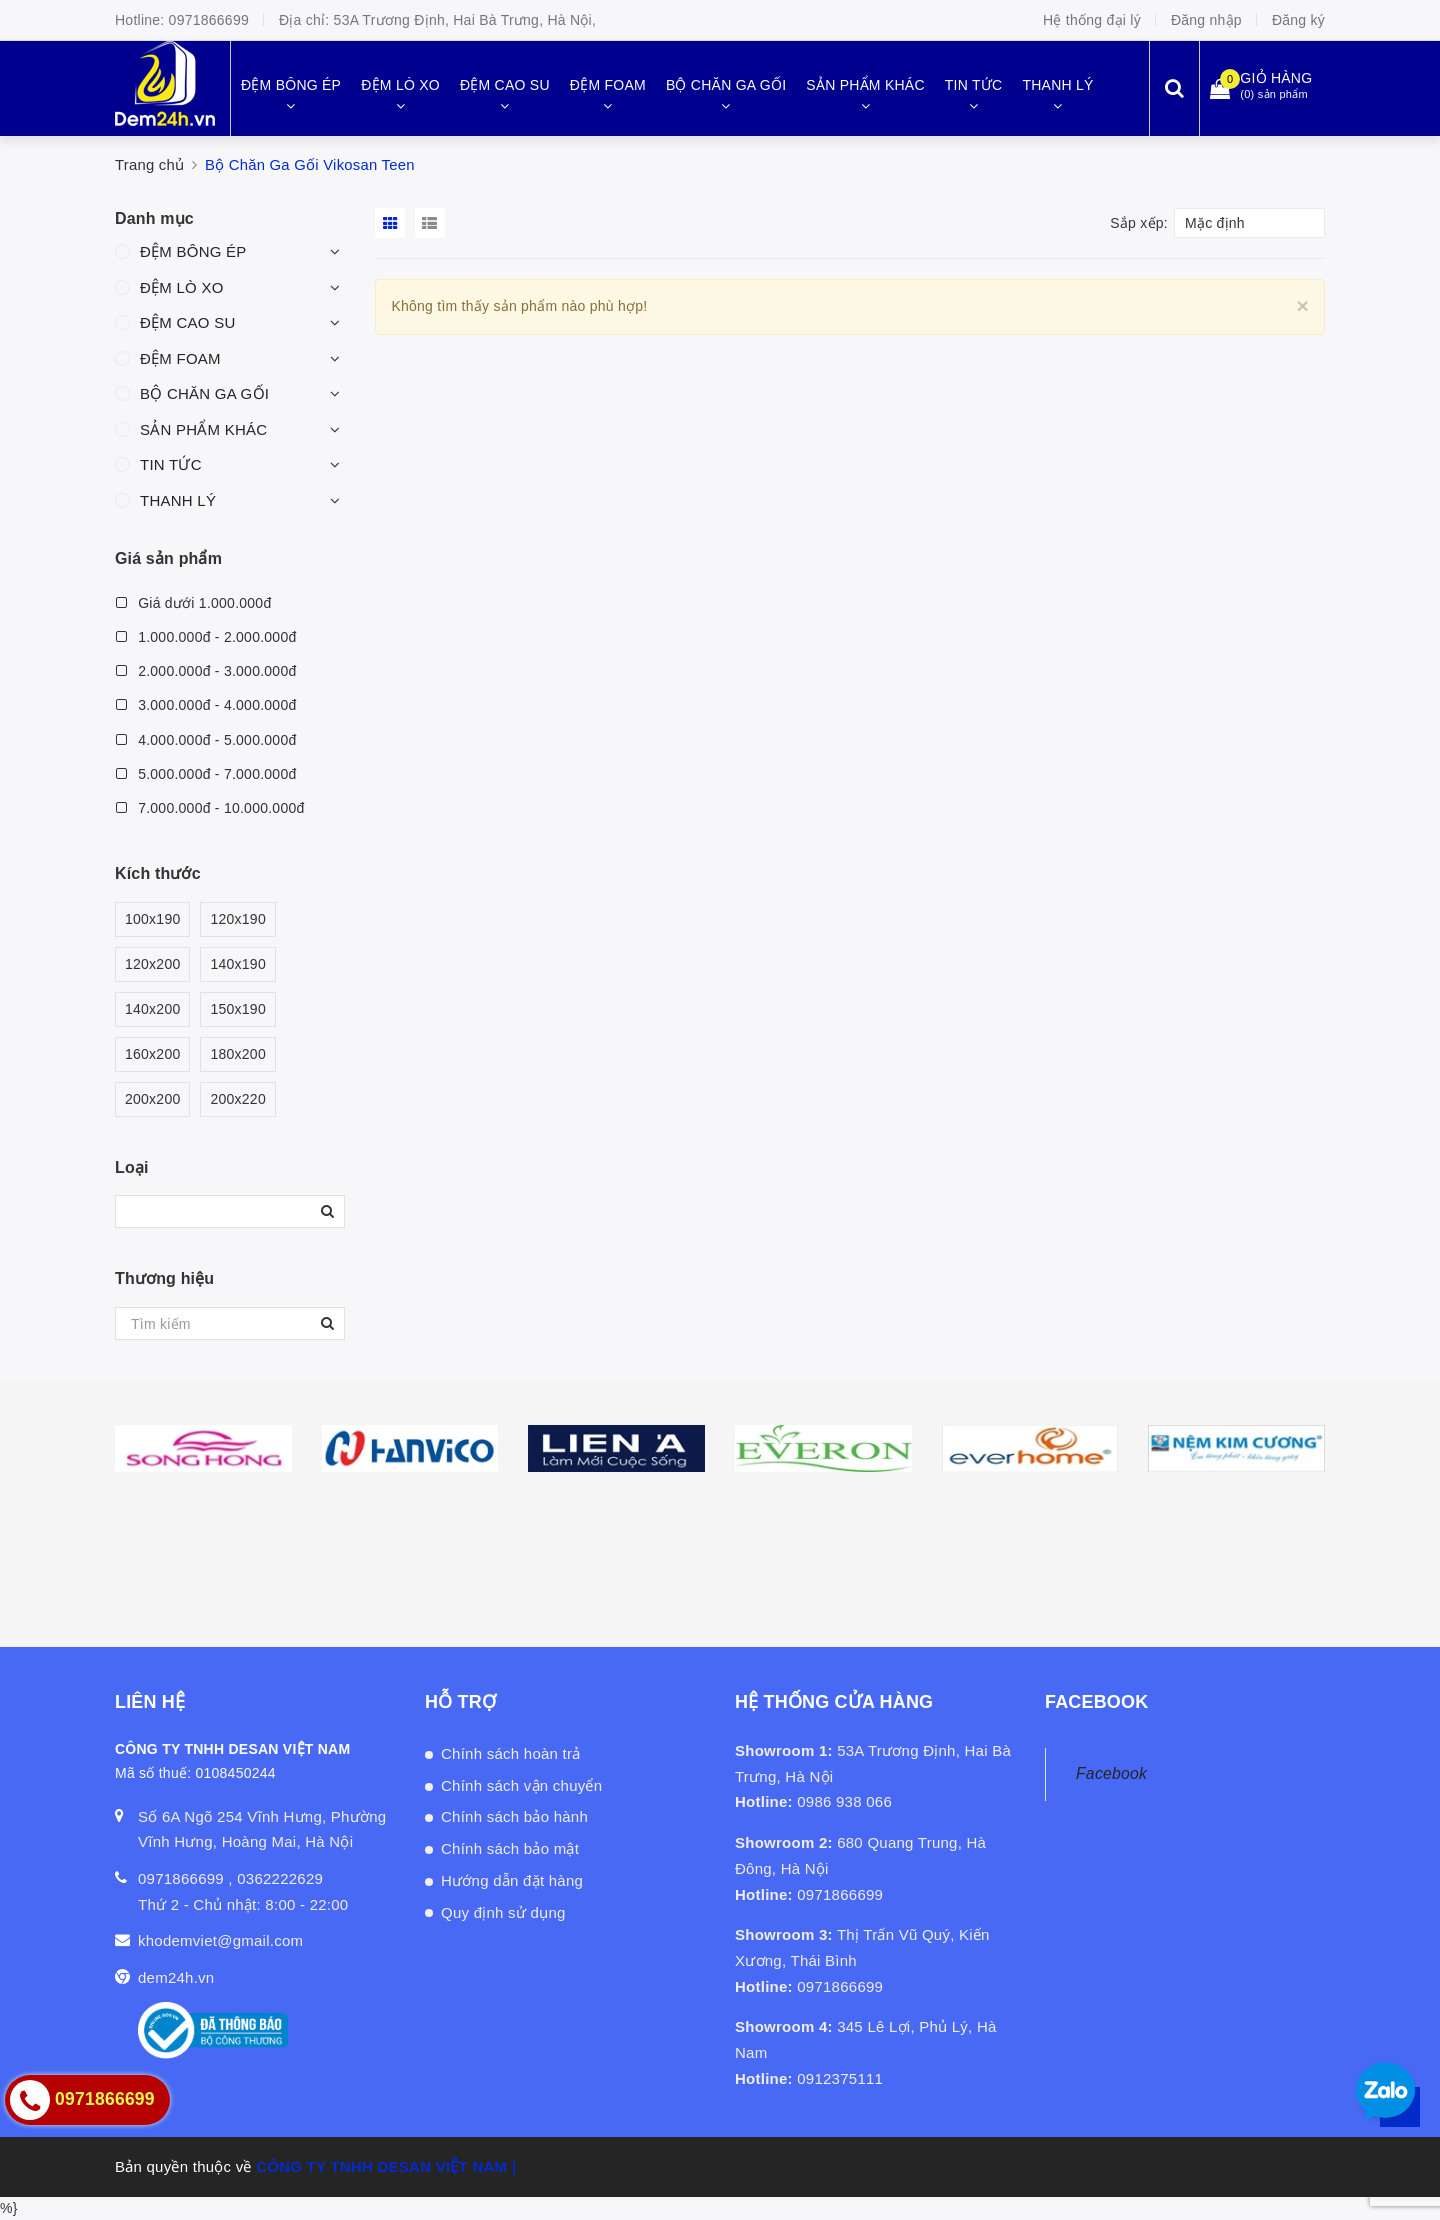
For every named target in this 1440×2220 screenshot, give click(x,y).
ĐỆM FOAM (180, 358)
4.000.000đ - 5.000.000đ (205, 740)
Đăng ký (1298, 20)
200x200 (152, 1099)
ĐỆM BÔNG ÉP (193, 251)
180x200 (237, 1054)
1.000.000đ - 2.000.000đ (205, 637)
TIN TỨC (171, 464)
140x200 (152, 1009)
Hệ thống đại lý (1092, 20)
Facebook (1111, 1773)
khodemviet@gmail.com (220, 1940)
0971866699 (209, 20)
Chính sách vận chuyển (521, 1785)
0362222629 (280, 1878)
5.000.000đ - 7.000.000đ (205, 774)
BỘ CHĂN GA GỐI (204, 393)
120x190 (237, 919)
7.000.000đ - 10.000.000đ (210, 808)
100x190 (152, 919)
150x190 (237, 1009)
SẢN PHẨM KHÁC (203, 429)
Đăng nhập (1206, 20)
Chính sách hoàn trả (511, 1753)
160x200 (152, 1054)
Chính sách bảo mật (510, 1848)
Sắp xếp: (1139, 223)
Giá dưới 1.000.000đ (193, 603)
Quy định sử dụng (503, 1912)
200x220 (237, 1099)
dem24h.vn (176, 1977)
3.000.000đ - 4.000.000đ (205, 705)
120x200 (152, 964)
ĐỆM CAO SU (188, 322)
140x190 (237, 964)
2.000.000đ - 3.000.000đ (205, 671)
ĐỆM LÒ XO (182, 287)
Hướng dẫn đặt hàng (512, 1880)
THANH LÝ (178, 500)
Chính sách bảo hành (514, 1816)
